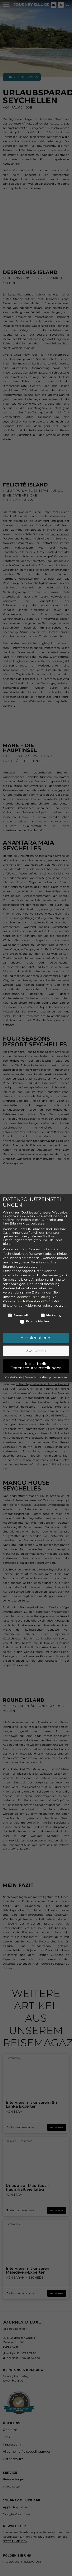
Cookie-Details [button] (14, 1369)
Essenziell (18, 1307)
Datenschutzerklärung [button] (38, 1369)
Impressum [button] (60, 1369)
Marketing (51, 1307)
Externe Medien (34, 1314)
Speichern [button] (36, 1343)
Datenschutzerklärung (33, 1289)
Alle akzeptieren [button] (36, 1330)
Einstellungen (14, 1298)
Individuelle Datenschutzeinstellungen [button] (36, 1358)
